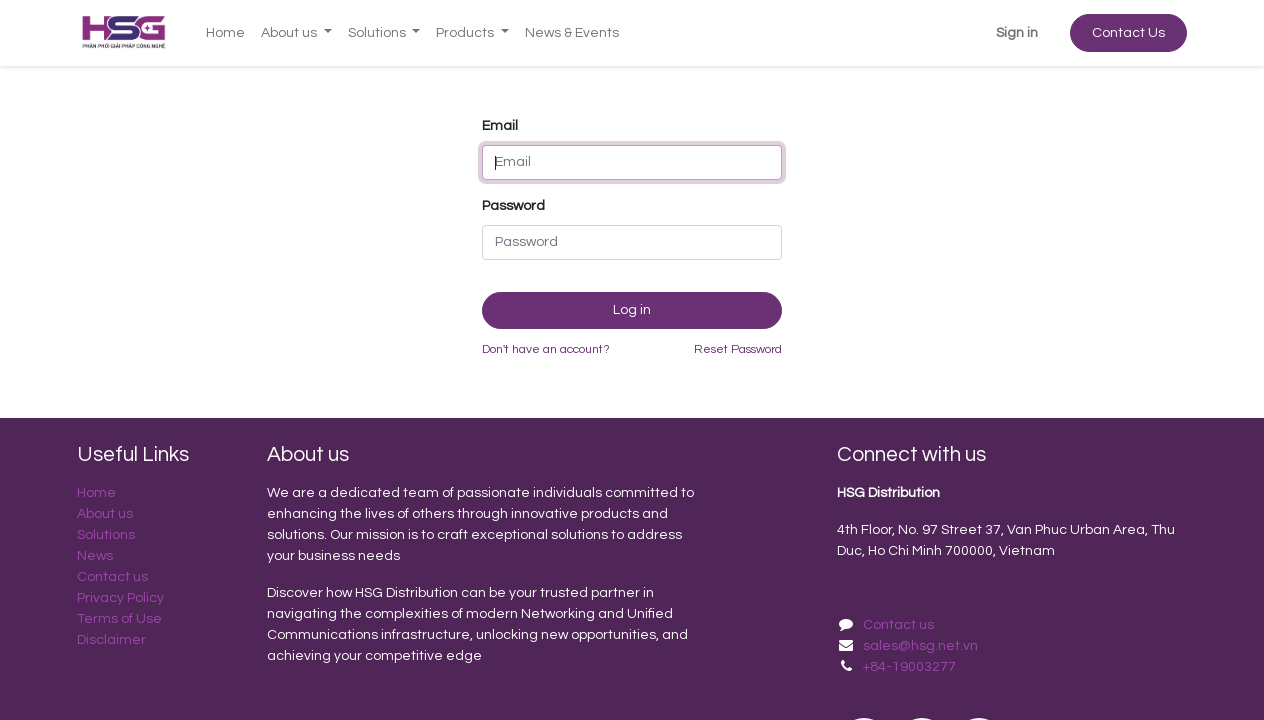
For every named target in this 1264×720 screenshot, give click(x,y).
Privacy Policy (120, 598)
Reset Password (738, 349)
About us (105, 514)
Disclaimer (113, 640)
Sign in (1017, 33)
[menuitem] (225, 33)
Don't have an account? (546, 349)
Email (500, 126)
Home (96, 493)
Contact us (114, 577)
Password (513, 206)
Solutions (106, 535)
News (95, 556)
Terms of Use (121, 619)
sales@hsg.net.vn (920, 646)
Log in (632, 310)
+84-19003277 (909, 667)
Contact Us (1128, 33)
